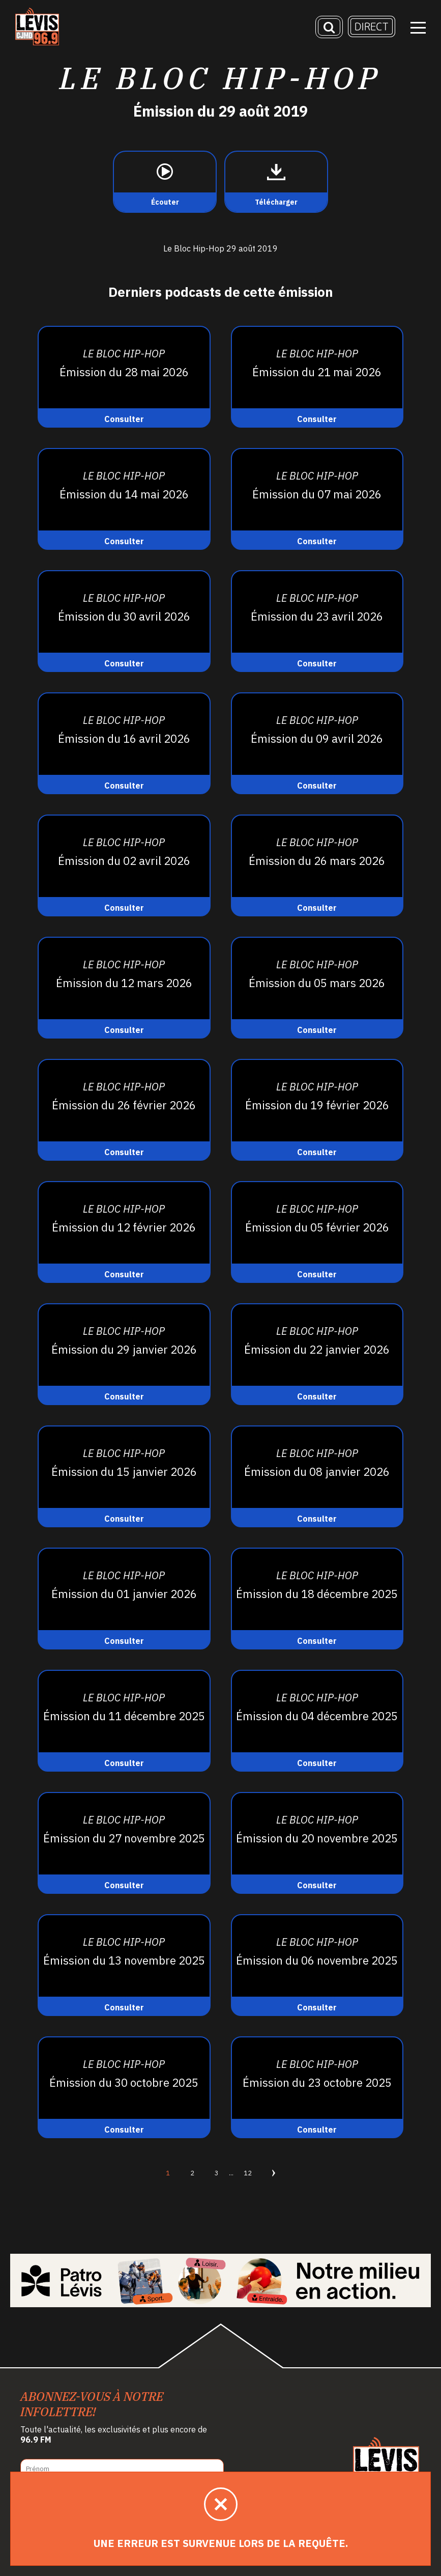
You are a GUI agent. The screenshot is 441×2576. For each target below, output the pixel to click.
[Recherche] (329, 28)
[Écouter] (165, 182)
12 (248, 2173)
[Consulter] (124, 377)
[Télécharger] (276, 182)
